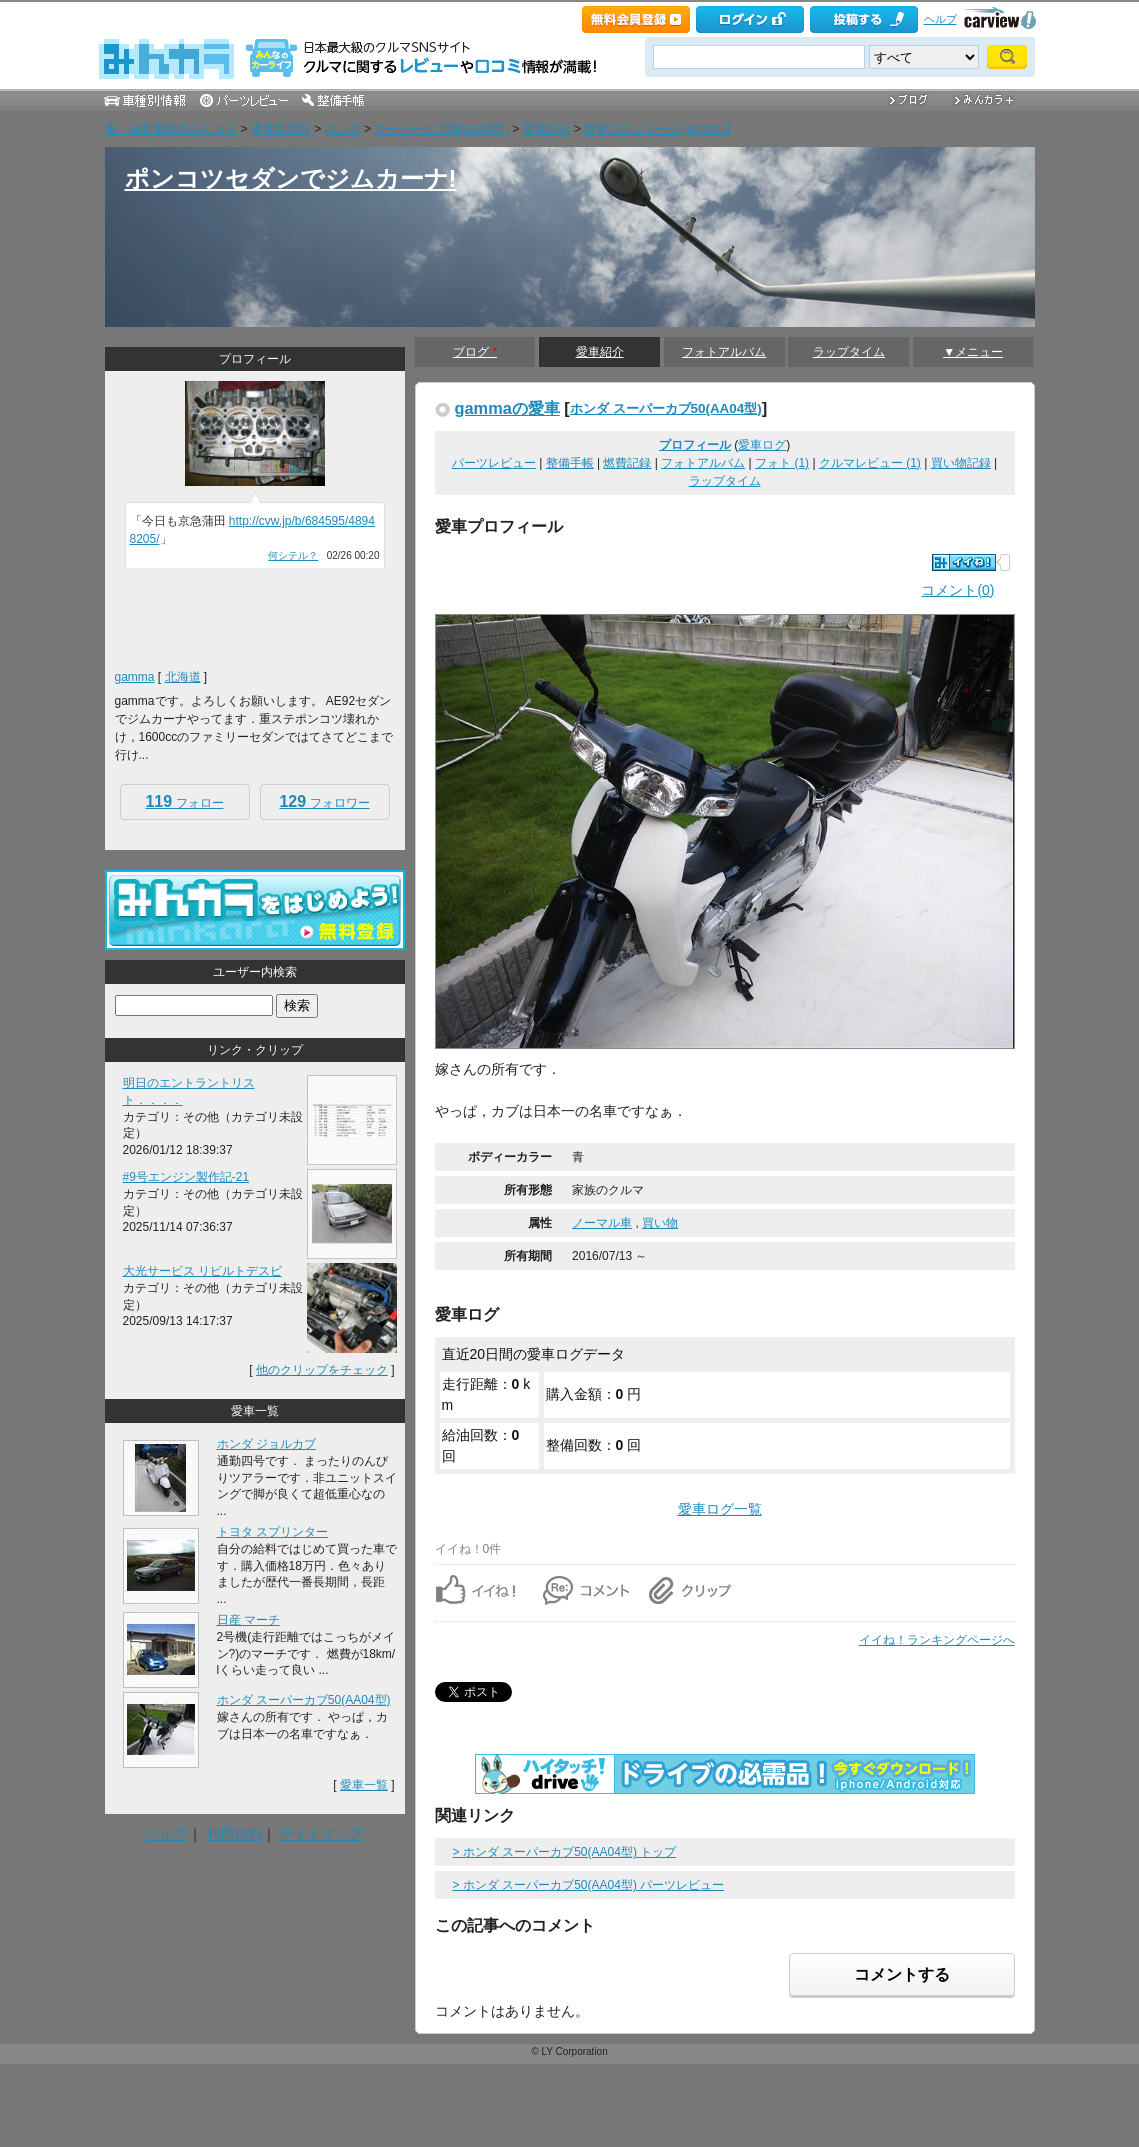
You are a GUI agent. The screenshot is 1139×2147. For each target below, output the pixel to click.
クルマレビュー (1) (870, 463)
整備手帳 (570, 463)
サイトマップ (321, 1834)
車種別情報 (281, 129)
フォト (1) (782, 463)
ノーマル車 (602, 1223)
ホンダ (343, 129)
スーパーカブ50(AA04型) (441, 129)
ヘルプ (940, 19)
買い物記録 (961, 463)
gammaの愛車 (507, 408)
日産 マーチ (248, 1620)
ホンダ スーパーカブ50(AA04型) (666, 408)
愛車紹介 (547, 129)
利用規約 (234, 1834)
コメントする (902, 1974)
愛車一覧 (364, 1785)
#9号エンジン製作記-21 (186, 1177)
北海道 (183, 677)
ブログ (475, 352)
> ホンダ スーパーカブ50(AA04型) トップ (565, 1852)
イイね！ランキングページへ (937, 1640)
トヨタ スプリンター (272, 1532)
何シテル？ (293, 555)
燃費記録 (627, 463)
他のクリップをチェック (322, 1370)
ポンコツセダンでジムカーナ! (291, 178)
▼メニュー (973, 352)
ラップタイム (849, 352)
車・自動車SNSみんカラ (171, 129)
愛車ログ (762, 445)
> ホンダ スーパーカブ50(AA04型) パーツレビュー (589, 1885)
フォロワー (324, 801)
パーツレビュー (494, 463)
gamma (135, 677)
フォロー (184, 801)
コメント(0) (957, 590)
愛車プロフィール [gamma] (657, 129)
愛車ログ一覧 (720, 1509)
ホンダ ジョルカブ (266, 1444)
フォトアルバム (724, 352)
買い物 (660, 1223)
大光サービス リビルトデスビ (202, 1271)
